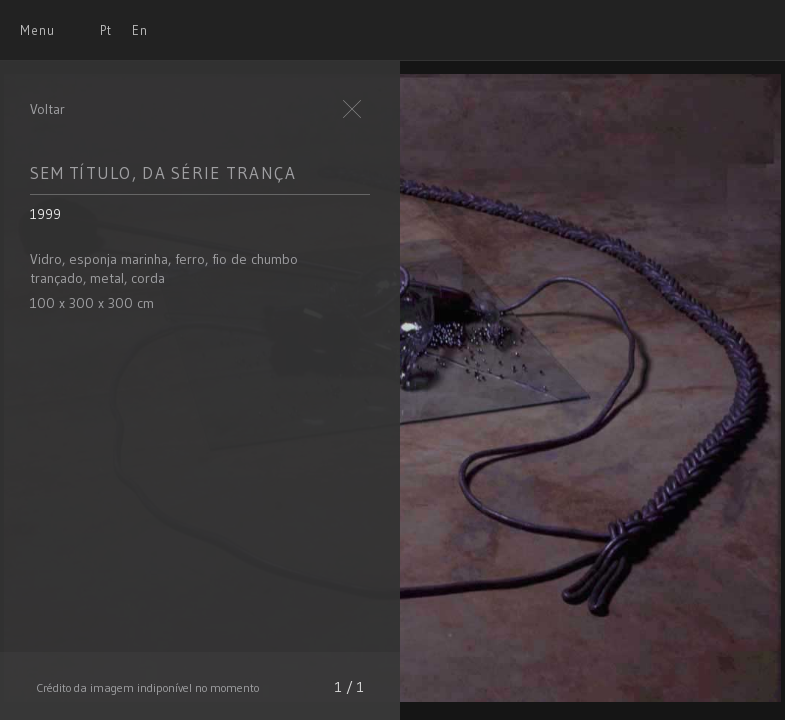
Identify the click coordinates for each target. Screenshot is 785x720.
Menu (37, 30)
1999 (45, 214)
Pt (106, 30)
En (140, 30)
